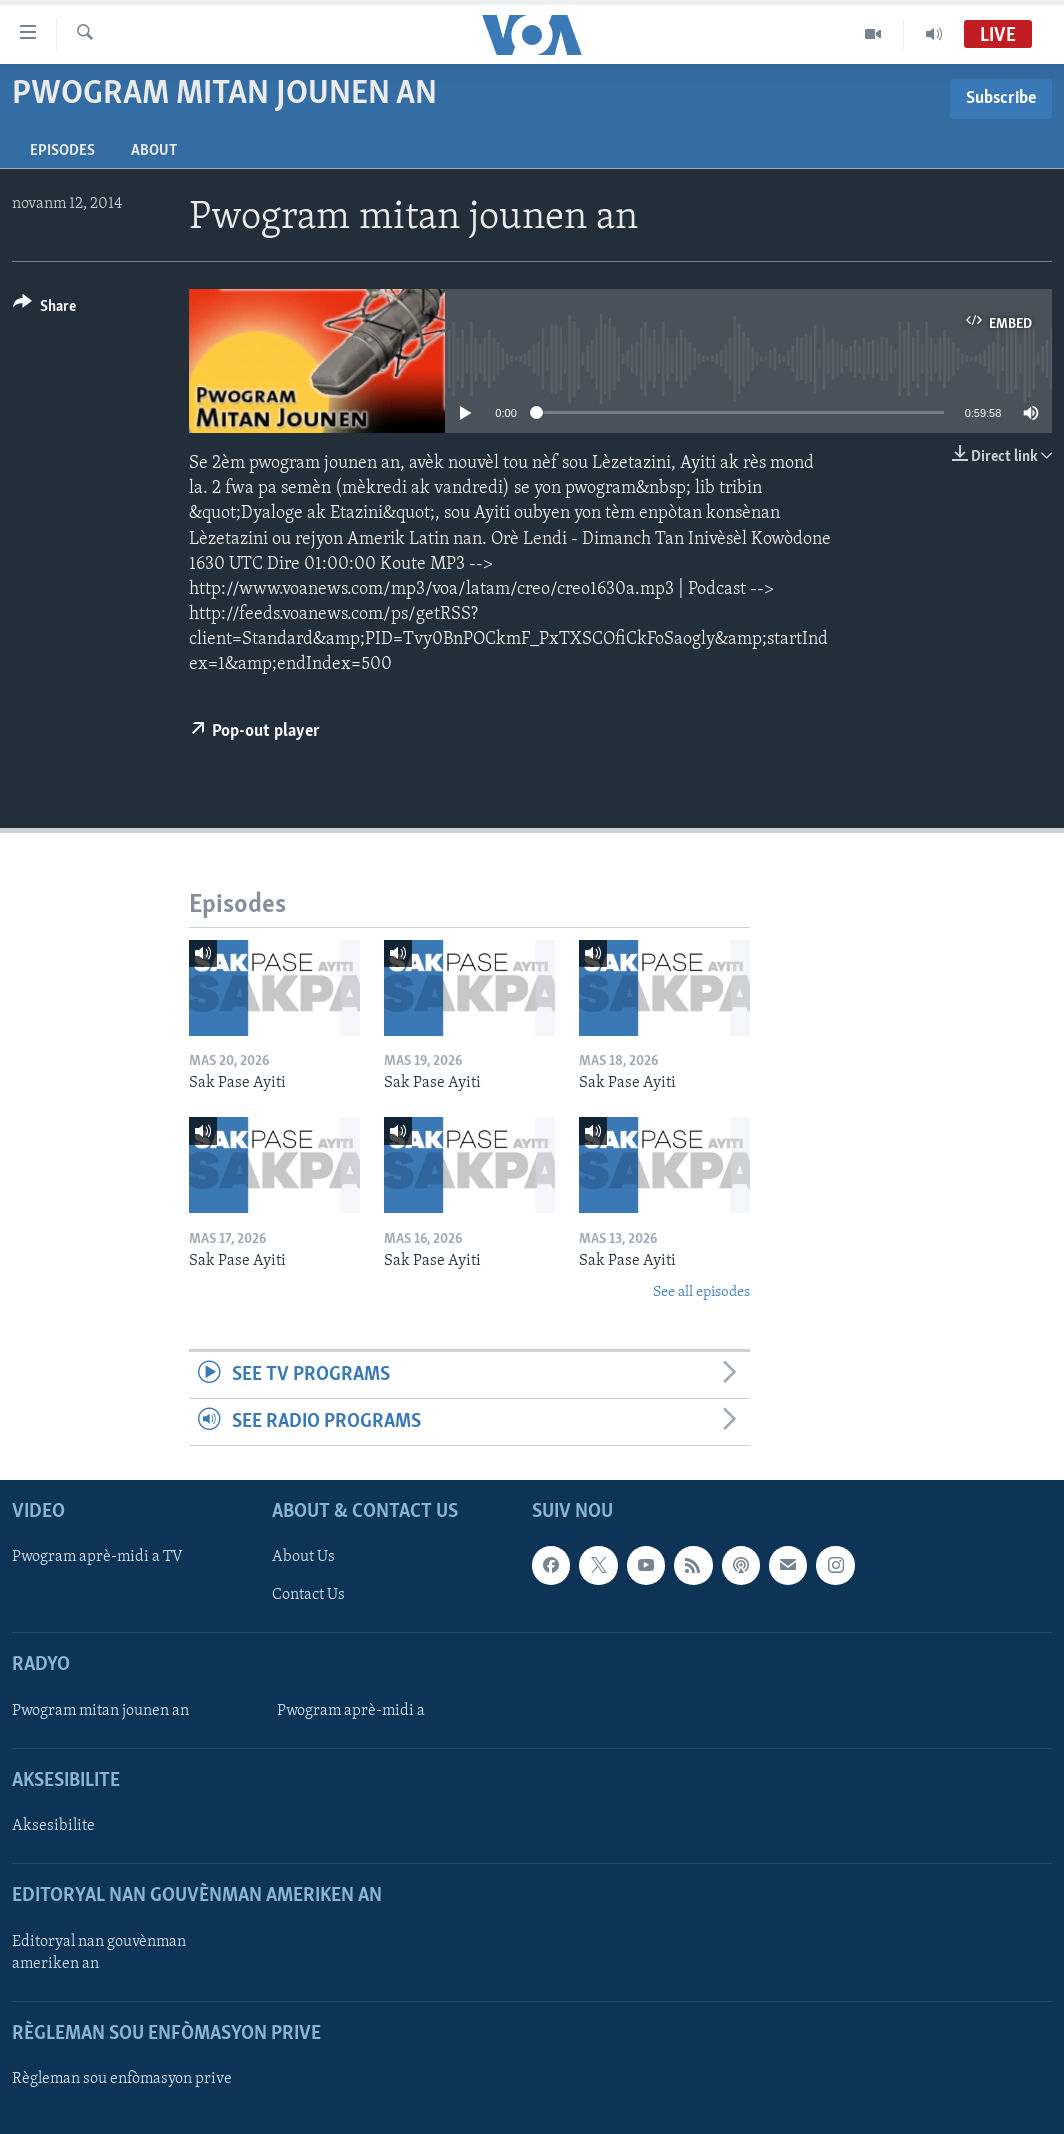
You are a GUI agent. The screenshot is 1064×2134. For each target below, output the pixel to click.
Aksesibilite (53, 1826)
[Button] (44, 309)
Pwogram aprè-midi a (351, 1711)
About (154, 151)
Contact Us (308, 1596)
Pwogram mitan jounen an (100, 1711)
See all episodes (701, 1292)
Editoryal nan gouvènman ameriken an (99, 1953)
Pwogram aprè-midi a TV (97, 1558)
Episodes (62, 151)
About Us (303, 1558)
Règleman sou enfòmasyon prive (122, 2079)
